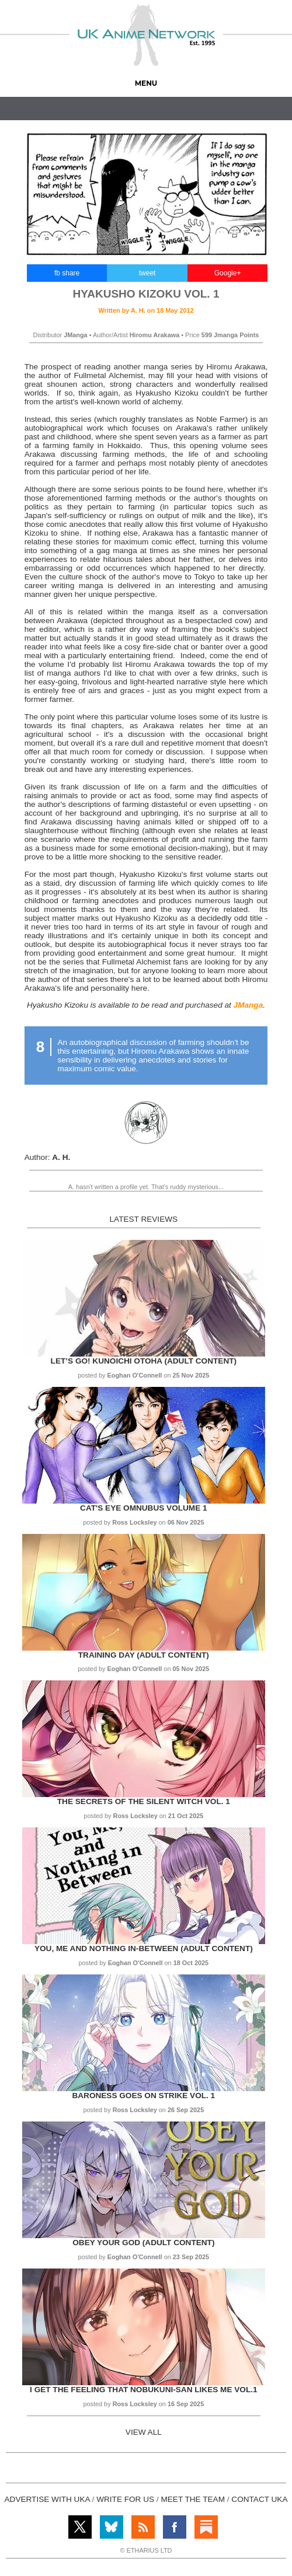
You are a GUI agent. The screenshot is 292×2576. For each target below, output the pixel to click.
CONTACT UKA (259, 2499)
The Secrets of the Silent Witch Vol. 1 (143, 1801)
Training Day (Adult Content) (143, 1655)
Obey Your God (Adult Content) (143, 2242)
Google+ (227, 273)
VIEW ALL (144, 2432)
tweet (147, 273)
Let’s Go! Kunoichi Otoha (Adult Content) (144, 1361)
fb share (66, 273)
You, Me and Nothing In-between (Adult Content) (143, 1948)
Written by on (145, 310)
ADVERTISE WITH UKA (47, 2499)
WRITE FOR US (125, 2499)
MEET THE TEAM (193, 2499)
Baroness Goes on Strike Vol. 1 (143, 2095)
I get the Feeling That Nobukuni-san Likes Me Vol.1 (143, 2389)
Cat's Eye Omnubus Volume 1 (143, 1508)
